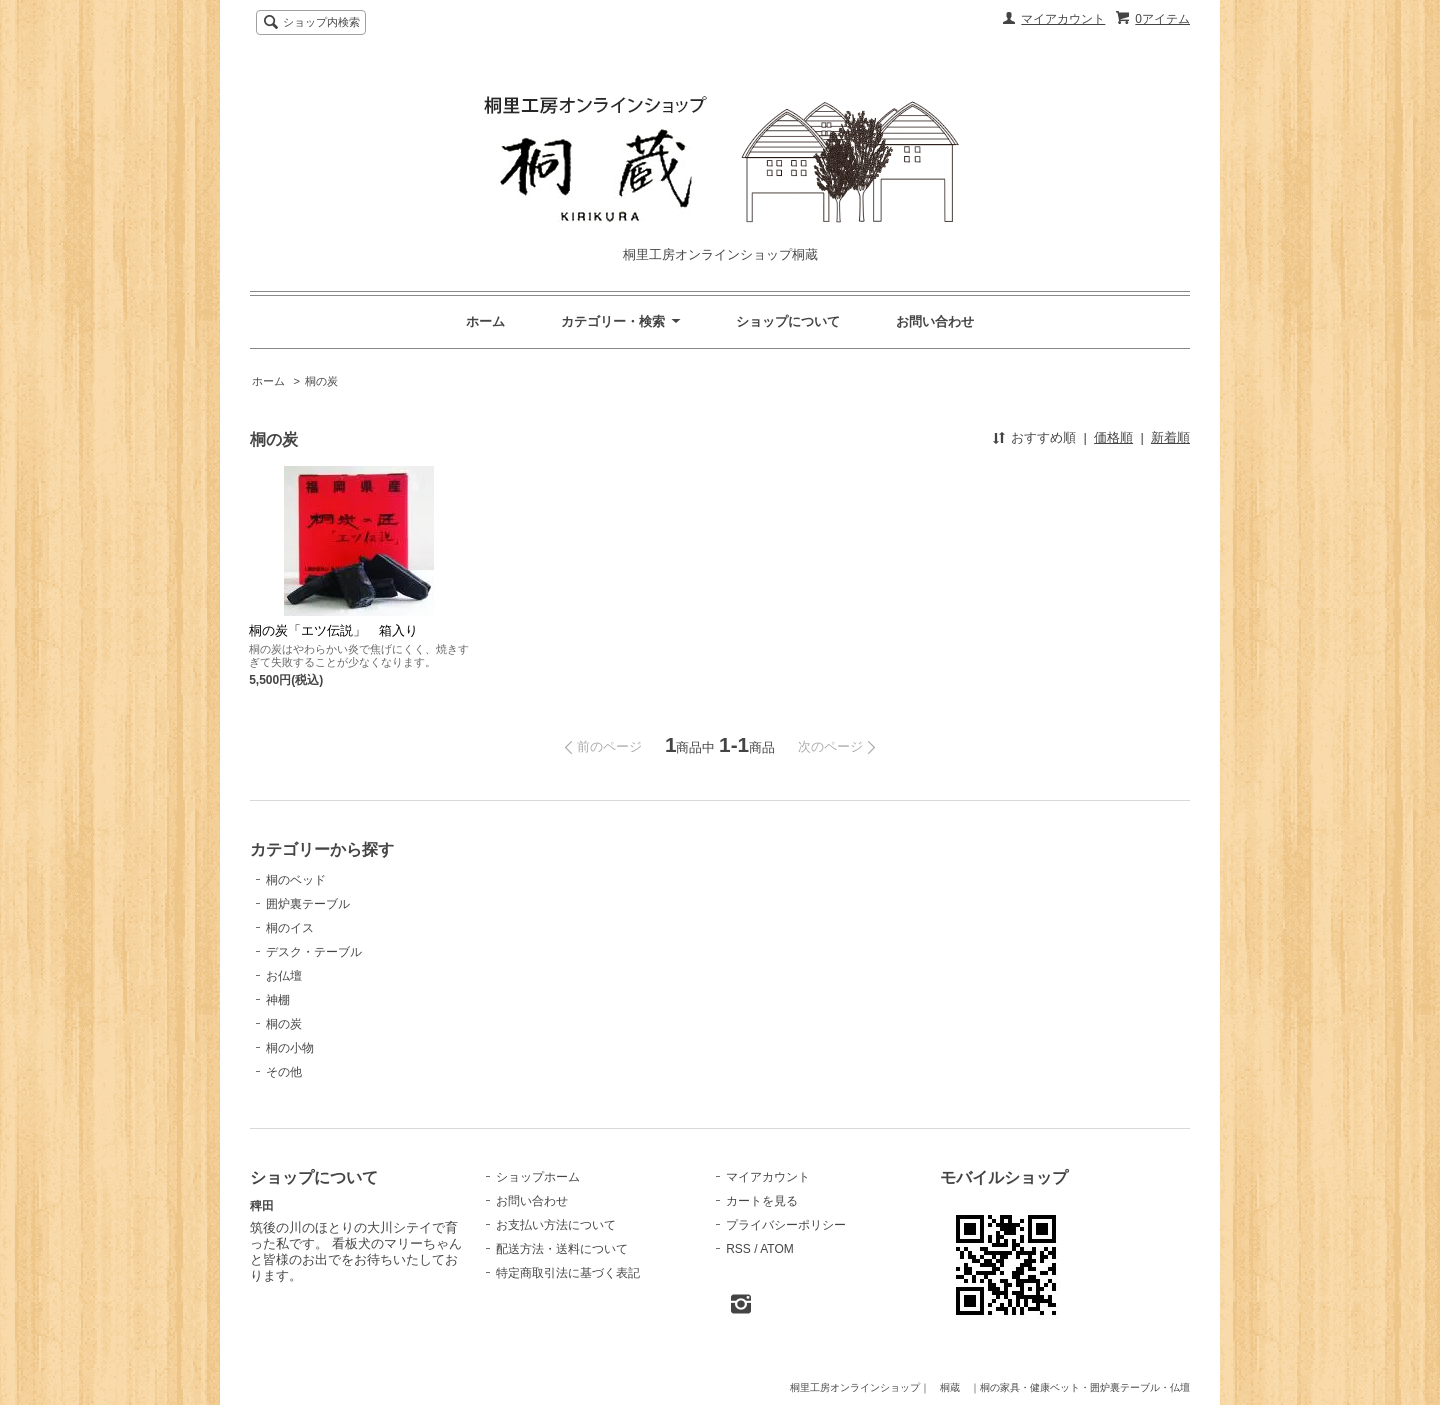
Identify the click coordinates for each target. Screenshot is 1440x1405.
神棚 (278, 1000)
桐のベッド (296, 880)
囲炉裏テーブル (308, 904)
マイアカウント (1063, 19)
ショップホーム (538, 1177)
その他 (284, 1072)
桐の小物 (290, 1048)
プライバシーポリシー (786, 1225)
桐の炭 (321, 381)
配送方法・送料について (562, 1249)
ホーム (485, 321)
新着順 (1170, 437)
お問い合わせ (935, 321)
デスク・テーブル (314, 952)
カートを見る (762, 1201)
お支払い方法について (556, 1225)
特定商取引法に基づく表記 (568, 1273)
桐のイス (290, 928)
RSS (738, 1249)
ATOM (777, 1249)
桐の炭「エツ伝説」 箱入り (333, 630)
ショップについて (788, 321)
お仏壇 (284, 976)
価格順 (1113, 437)
